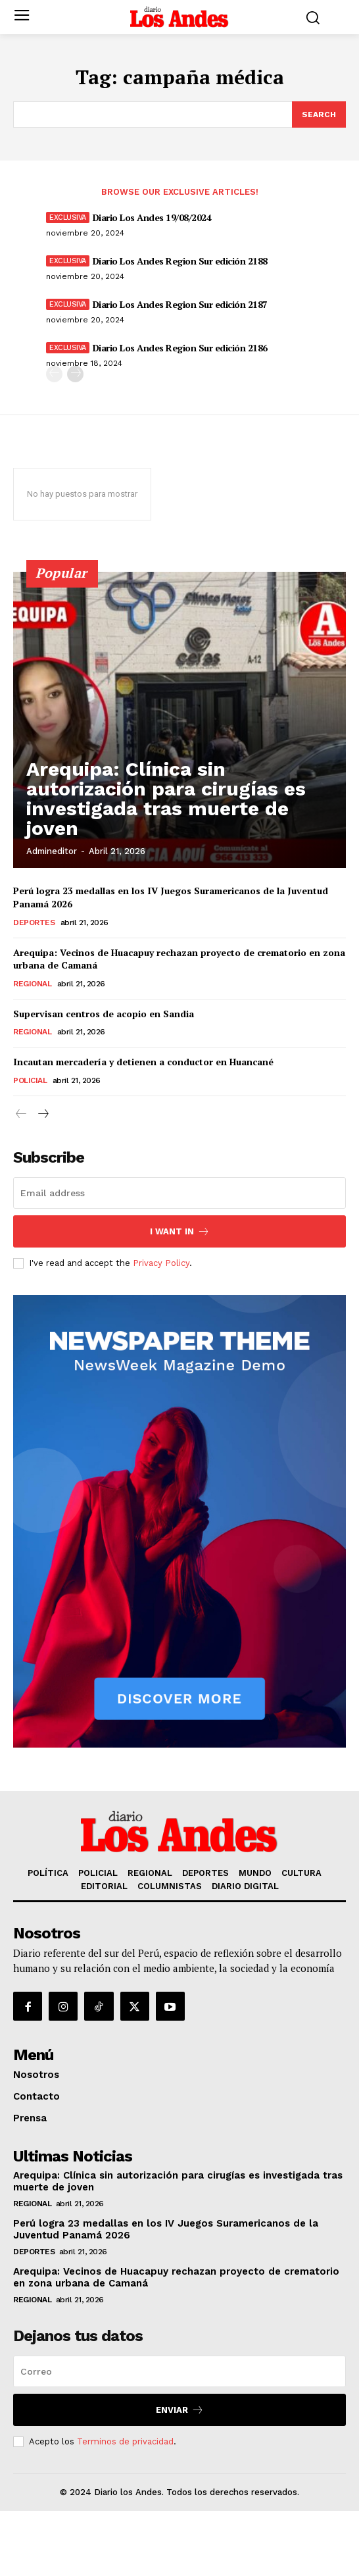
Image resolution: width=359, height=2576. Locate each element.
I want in (180, 1231)
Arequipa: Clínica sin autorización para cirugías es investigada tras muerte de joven (166, 798)
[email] (179, 1193)
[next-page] (75, 374)
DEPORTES (34, 922)
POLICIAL (30, 1080)
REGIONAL (32, 983)
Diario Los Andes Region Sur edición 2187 (180, 304)
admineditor (51, 851)
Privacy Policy (161, 1263)
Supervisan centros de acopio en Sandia (103, 1013)
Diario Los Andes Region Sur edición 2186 (180, 347)
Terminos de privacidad (125, 2441)
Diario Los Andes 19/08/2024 (152, 217)
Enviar (180, 2410)
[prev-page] (54, 374)
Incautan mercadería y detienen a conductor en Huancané (143, 1061)
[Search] (319, 114)
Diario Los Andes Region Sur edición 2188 (180, 261)
